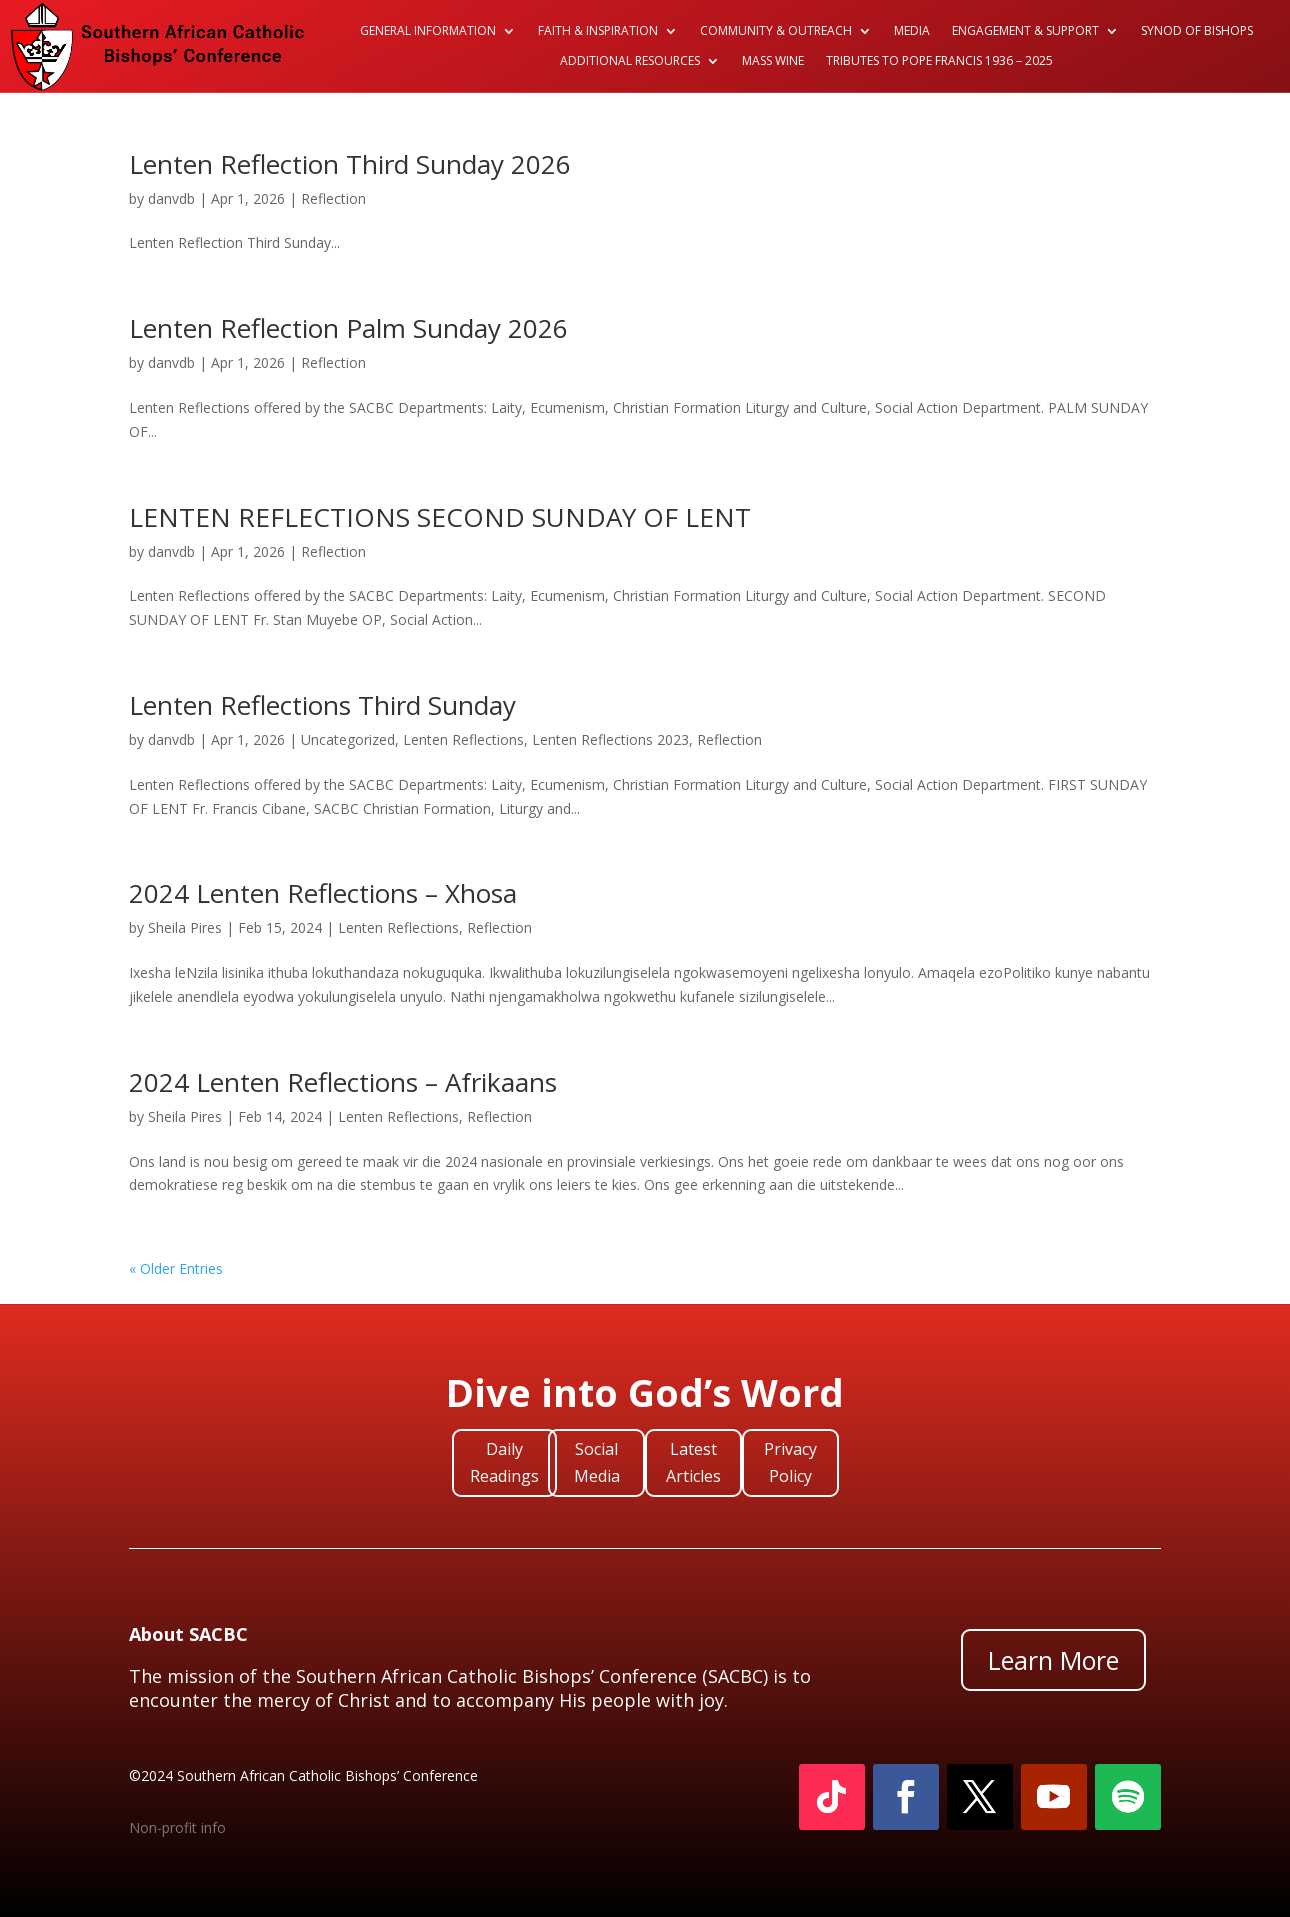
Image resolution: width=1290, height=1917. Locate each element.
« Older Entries (176, 1268)
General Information (428, 31)
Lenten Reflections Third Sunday (322, 705)
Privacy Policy (790, 1462)
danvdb (171, 198)
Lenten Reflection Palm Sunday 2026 (348, 328)
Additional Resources (630, 61)
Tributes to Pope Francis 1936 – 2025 (939, 61)
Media (912, 31)
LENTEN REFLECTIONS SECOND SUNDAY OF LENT (440, 517)
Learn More (1053, 1660)
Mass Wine (773, 61)
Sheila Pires (185, 927)
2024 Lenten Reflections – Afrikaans (343, 1082)
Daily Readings (504, 1462)
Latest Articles (693, 1462)
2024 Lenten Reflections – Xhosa (323, 893)
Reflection (333, 198)
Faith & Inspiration (598, 31)
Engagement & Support (1025, 31)
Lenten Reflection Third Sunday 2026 (350, 164)
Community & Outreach (776, 31)
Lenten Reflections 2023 (610, 739)
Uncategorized (348, 739)
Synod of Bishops (1197, 31)
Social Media (597, 1462)
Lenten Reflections (463, 739)
